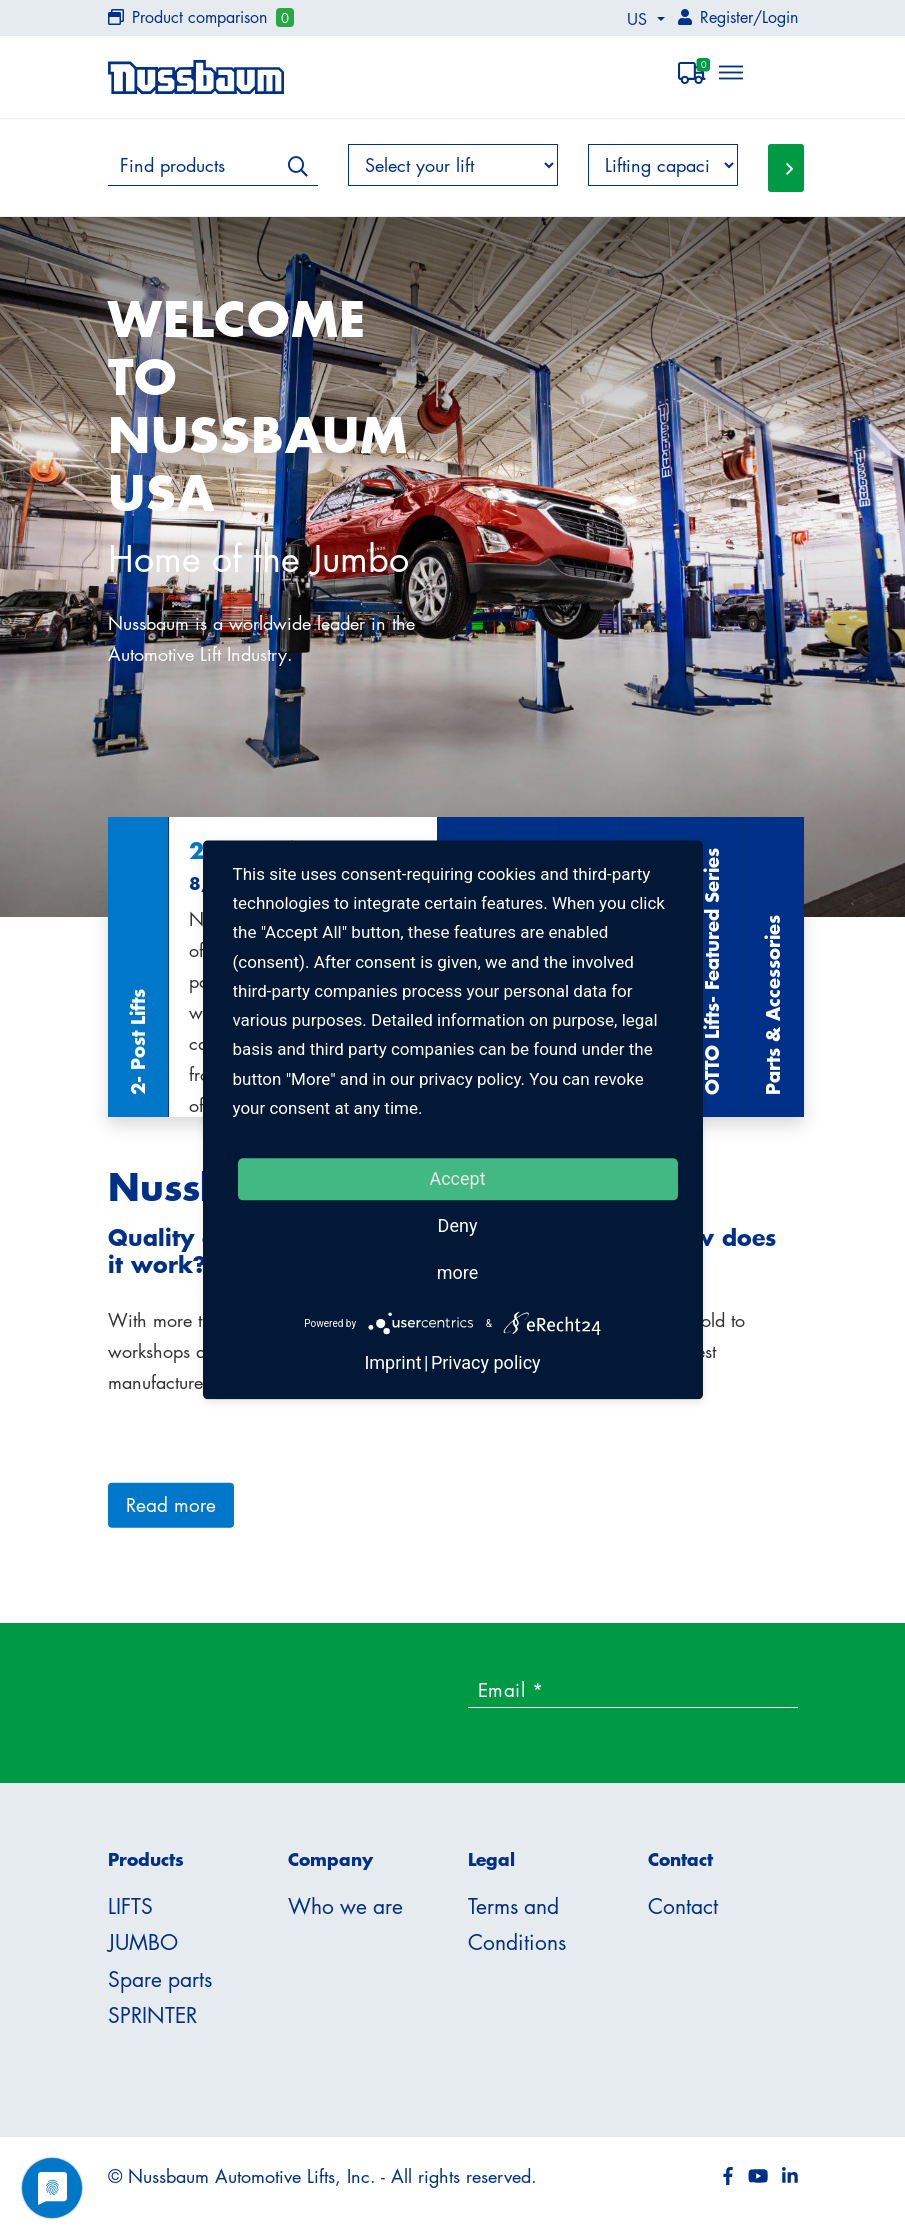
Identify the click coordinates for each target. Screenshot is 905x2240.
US (639, 19)
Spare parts (160, 1979)
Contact (683, 1906)
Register (726, 17)
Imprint (392, 1363)
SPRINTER (152, 2015)
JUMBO (143, 1942)
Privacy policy (486, 1363)
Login (780, 17)
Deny (458, 1225)
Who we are (345, 1906)
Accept (457, 1178)
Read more (171, 1504)
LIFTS (130, 1906)
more (458, 1272)
